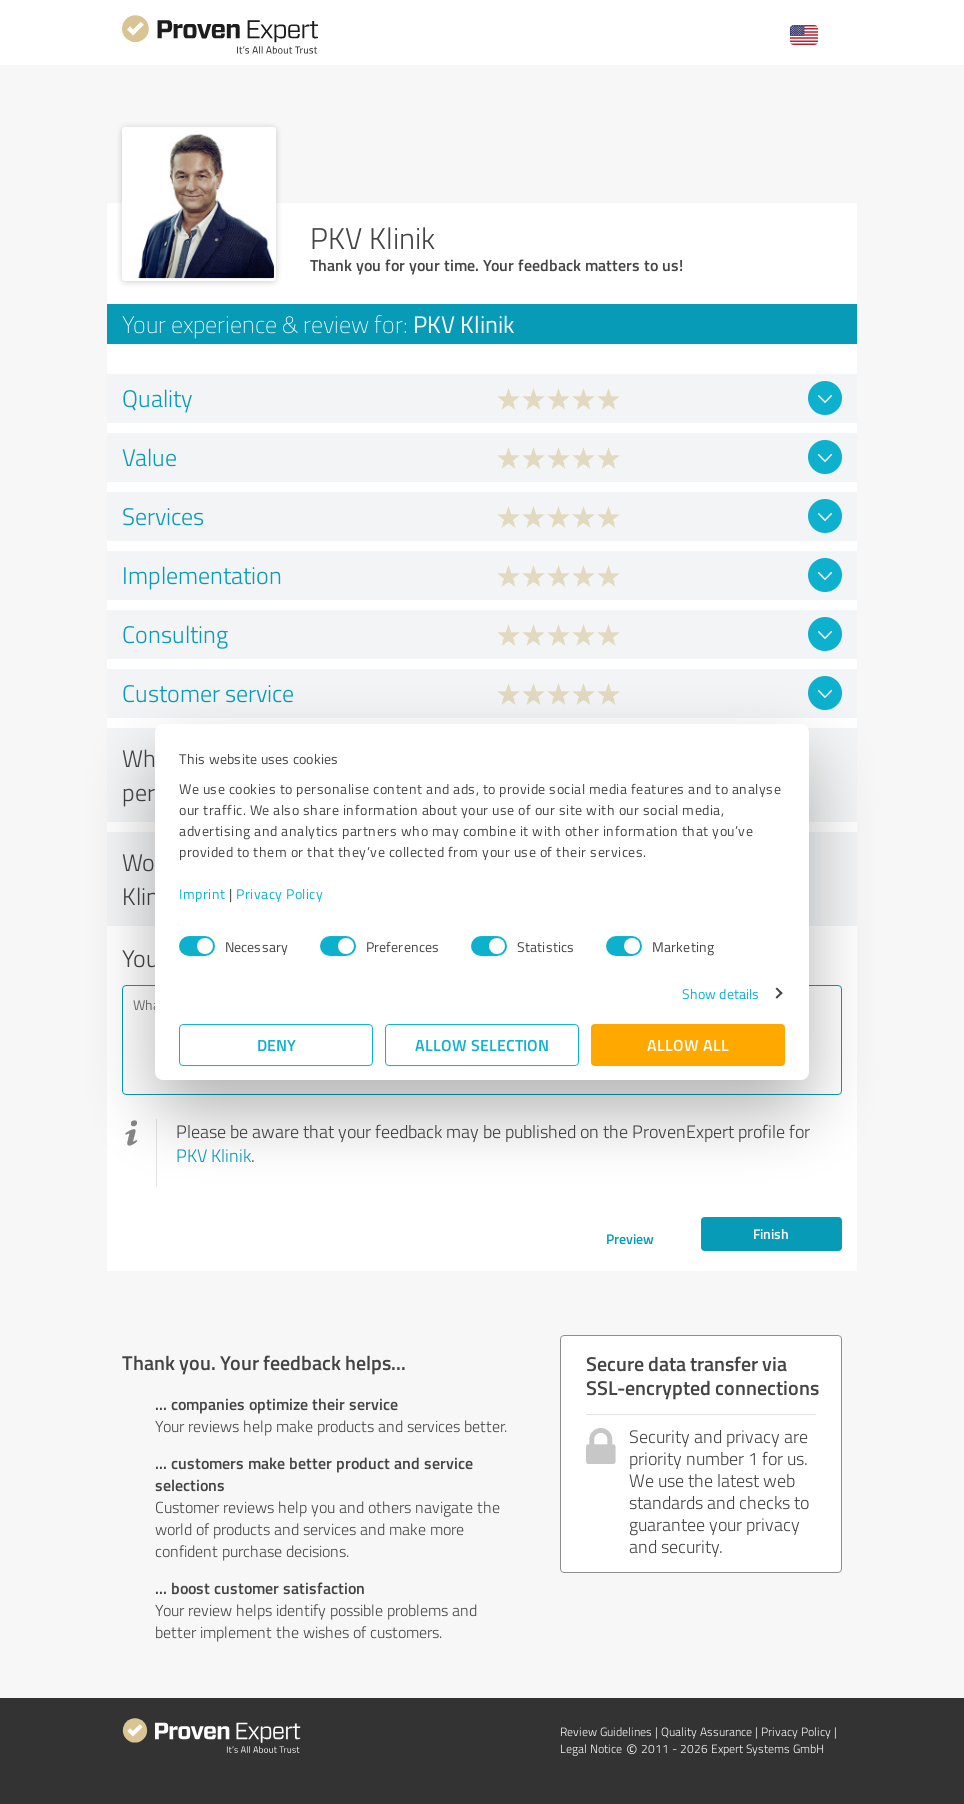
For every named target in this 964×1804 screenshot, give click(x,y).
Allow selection (482, 1044)
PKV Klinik (213, 1155)
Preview (630, 1238)
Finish (771, 1233)
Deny (276, 1044)
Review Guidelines (606, 1731)
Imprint (202, 893)
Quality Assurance (706, 1731)
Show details (720, 993)
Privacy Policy (279, 893)
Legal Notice (591, 1748)
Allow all (688, 1044)
